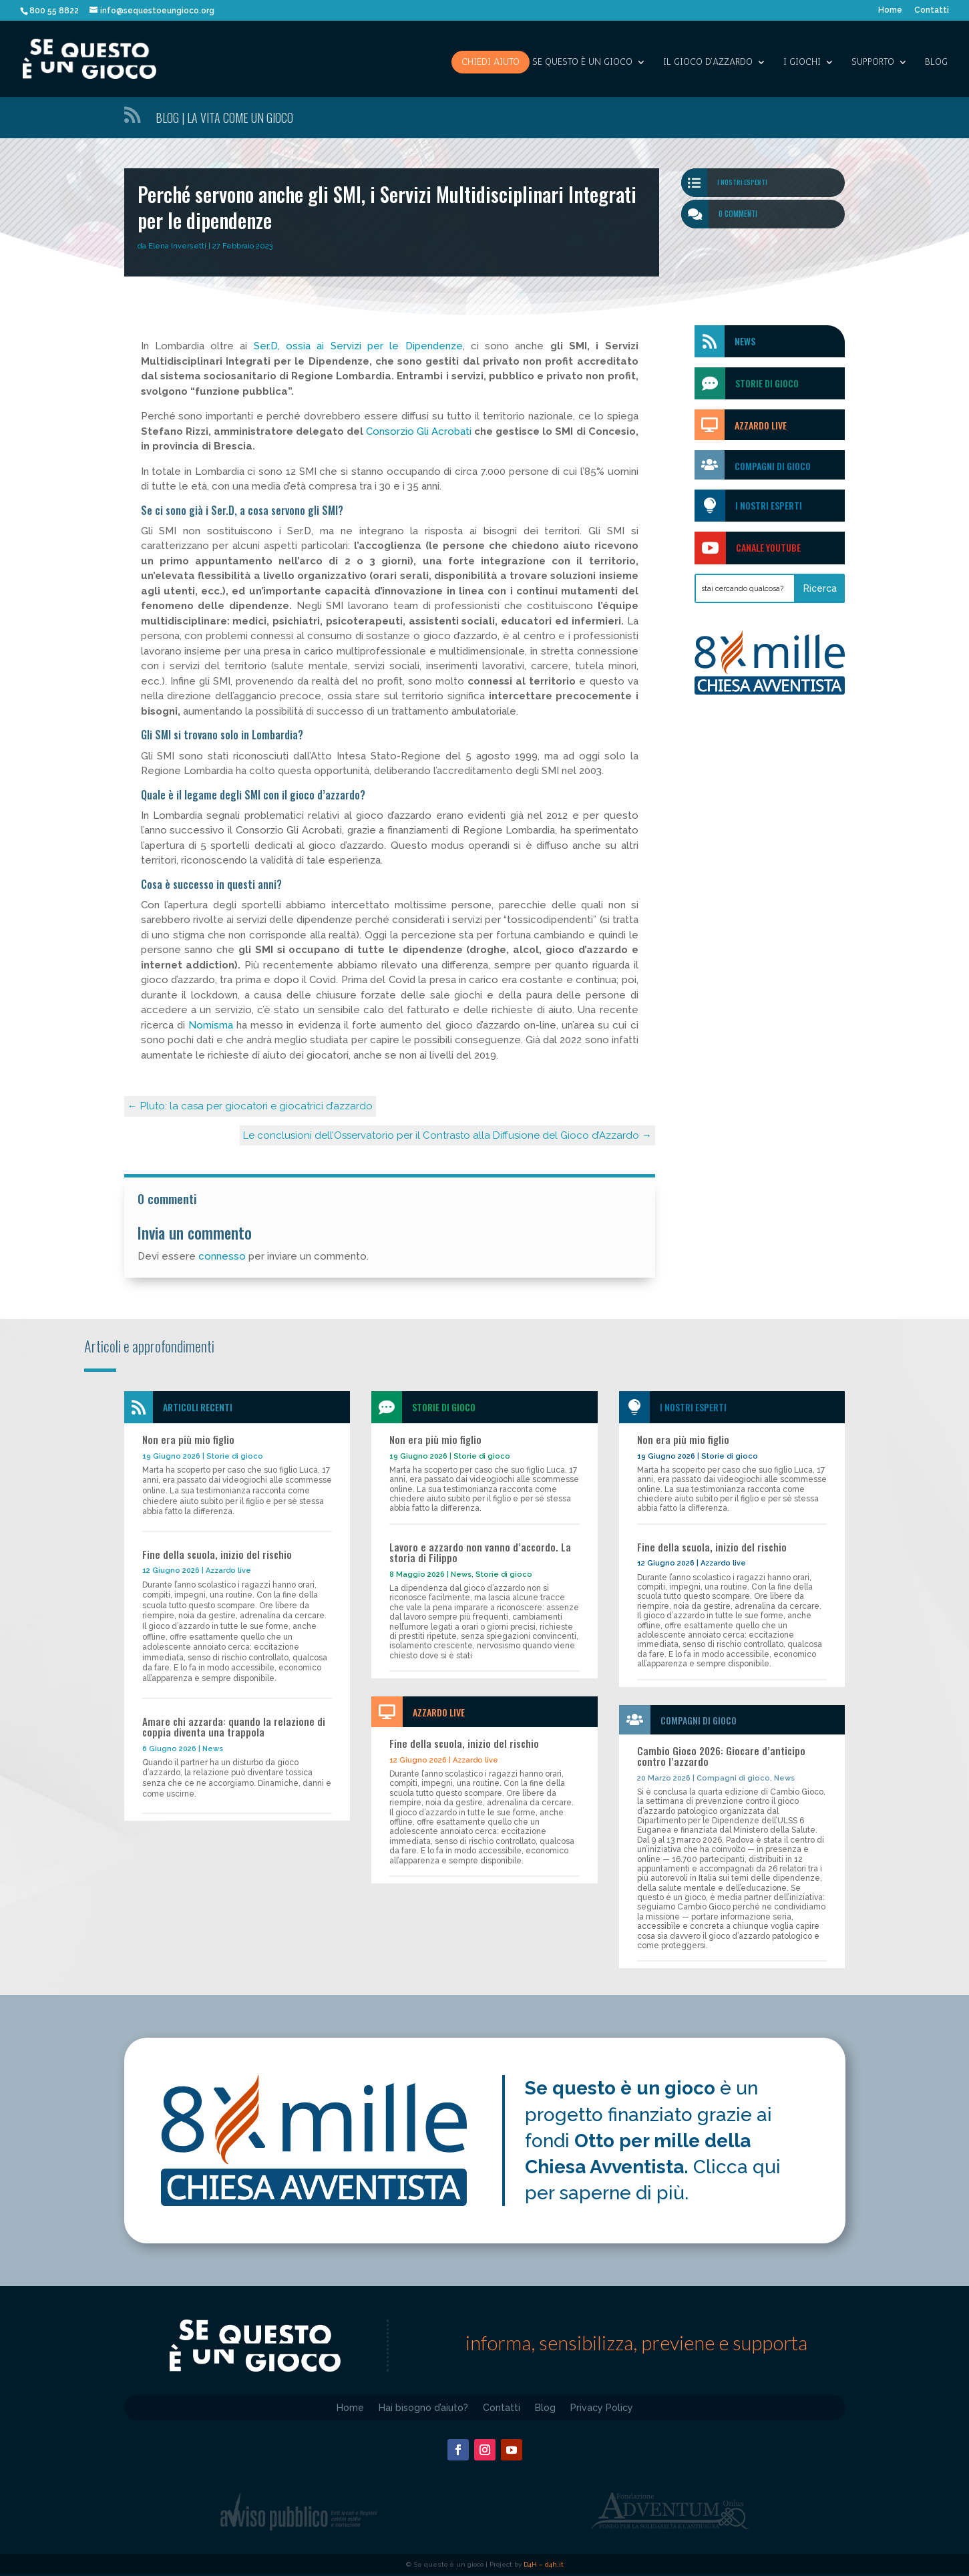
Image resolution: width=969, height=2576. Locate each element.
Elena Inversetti (177, 246)
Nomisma (210, 1025)
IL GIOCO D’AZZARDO (708, 62)
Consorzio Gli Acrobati (418, 431)
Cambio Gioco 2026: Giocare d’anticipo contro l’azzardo (721, 1756)
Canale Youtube (768, 547)
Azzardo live (228, 1570)
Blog (936, 62)
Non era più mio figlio (188, 1439)
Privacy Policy (601, 2407)
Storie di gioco (234, 1456)
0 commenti (738, 213)
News (745, 341)
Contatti (931, 10)
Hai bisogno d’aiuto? (423, 2407)
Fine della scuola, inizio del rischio (217, 1554)
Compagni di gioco (773, 466)
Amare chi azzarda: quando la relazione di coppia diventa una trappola (233, 1727)
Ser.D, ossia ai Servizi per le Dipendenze (358, 346)
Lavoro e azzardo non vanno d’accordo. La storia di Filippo (480, 1552)
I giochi (802, 62)
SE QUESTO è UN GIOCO (582, 62)
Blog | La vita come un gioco (224, 117)
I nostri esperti (742, 182)
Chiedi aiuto (490, 61)
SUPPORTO (872, 62)
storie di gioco (767, 383)
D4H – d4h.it (544, 2564)
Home (890, 10)
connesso (222, 1256)
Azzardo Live (761, 425)
